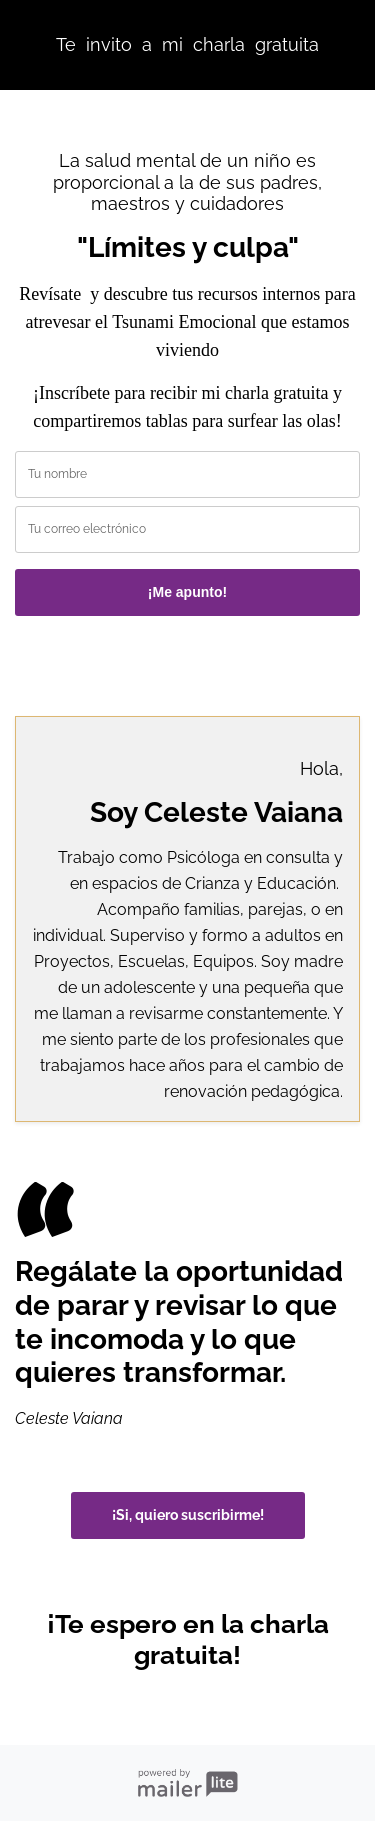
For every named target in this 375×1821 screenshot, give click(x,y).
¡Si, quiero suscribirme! (188, 1515)
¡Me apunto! (187, 592)
